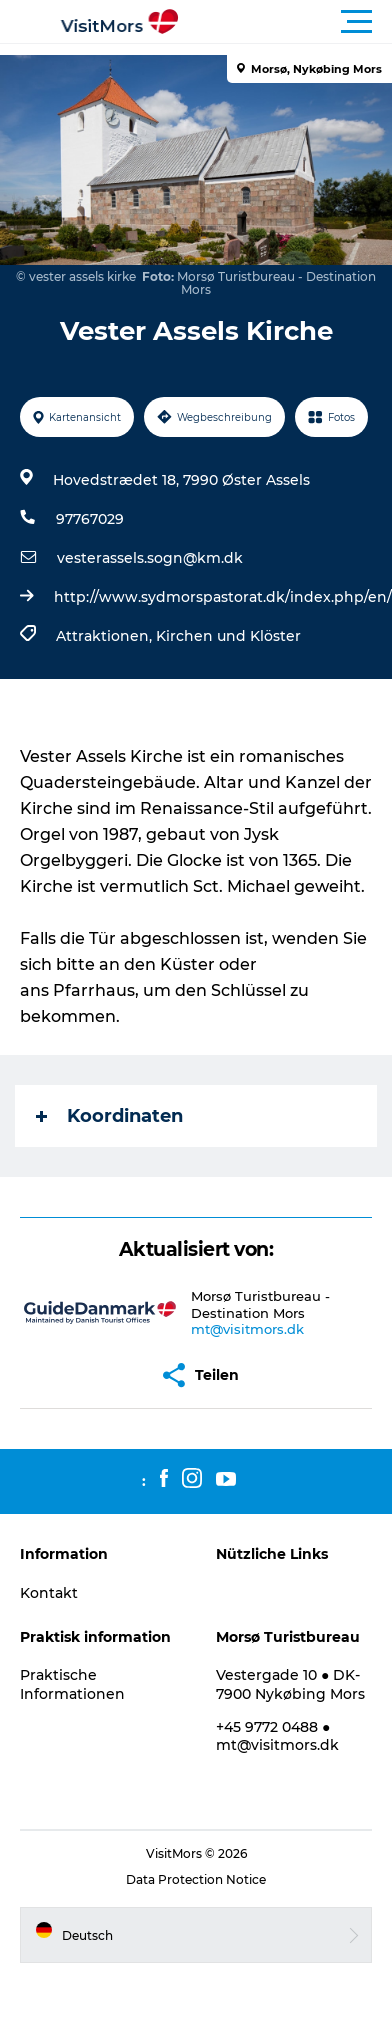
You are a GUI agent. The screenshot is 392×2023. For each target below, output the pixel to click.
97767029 (90, 519)
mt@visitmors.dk (247, 1329)
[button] (286, 22)
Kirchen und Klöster (228, 636)
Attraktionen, (106, 636)
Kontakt (49, 1593)
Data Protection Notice (196, 1879)
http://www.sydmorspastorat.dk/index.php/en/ (223, 597)
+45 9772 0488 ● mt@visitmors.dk (277, 1736)
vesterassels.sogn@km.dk (150, 558)
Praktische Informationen (72, 1684)
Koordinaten (109, 1116)
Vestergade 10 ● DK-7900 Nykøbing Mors (290, 1684)
